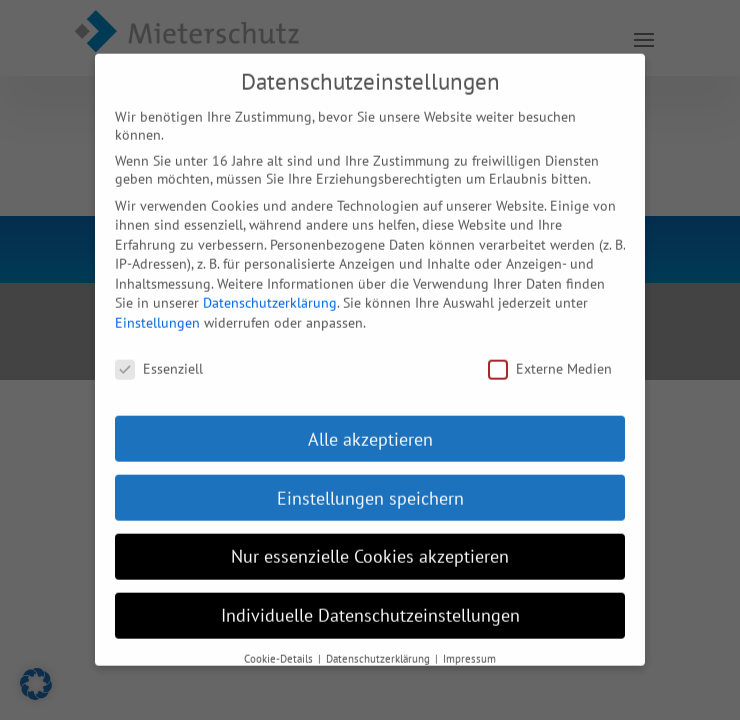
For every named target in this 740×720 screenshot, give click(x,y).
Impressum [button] (469, 644)
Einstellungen (157, 308)
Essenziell (159, 354)
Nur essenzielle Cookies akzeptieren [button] (370, 542)
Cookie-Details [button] (280, 644)
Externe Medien (550, 354)
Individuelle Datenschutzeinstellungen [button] (370, 601)
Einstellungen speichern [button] (370, 483)
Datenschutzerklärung (270, 289)
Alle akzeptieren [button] (370, 424)
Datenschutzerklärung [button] (379, 644)
